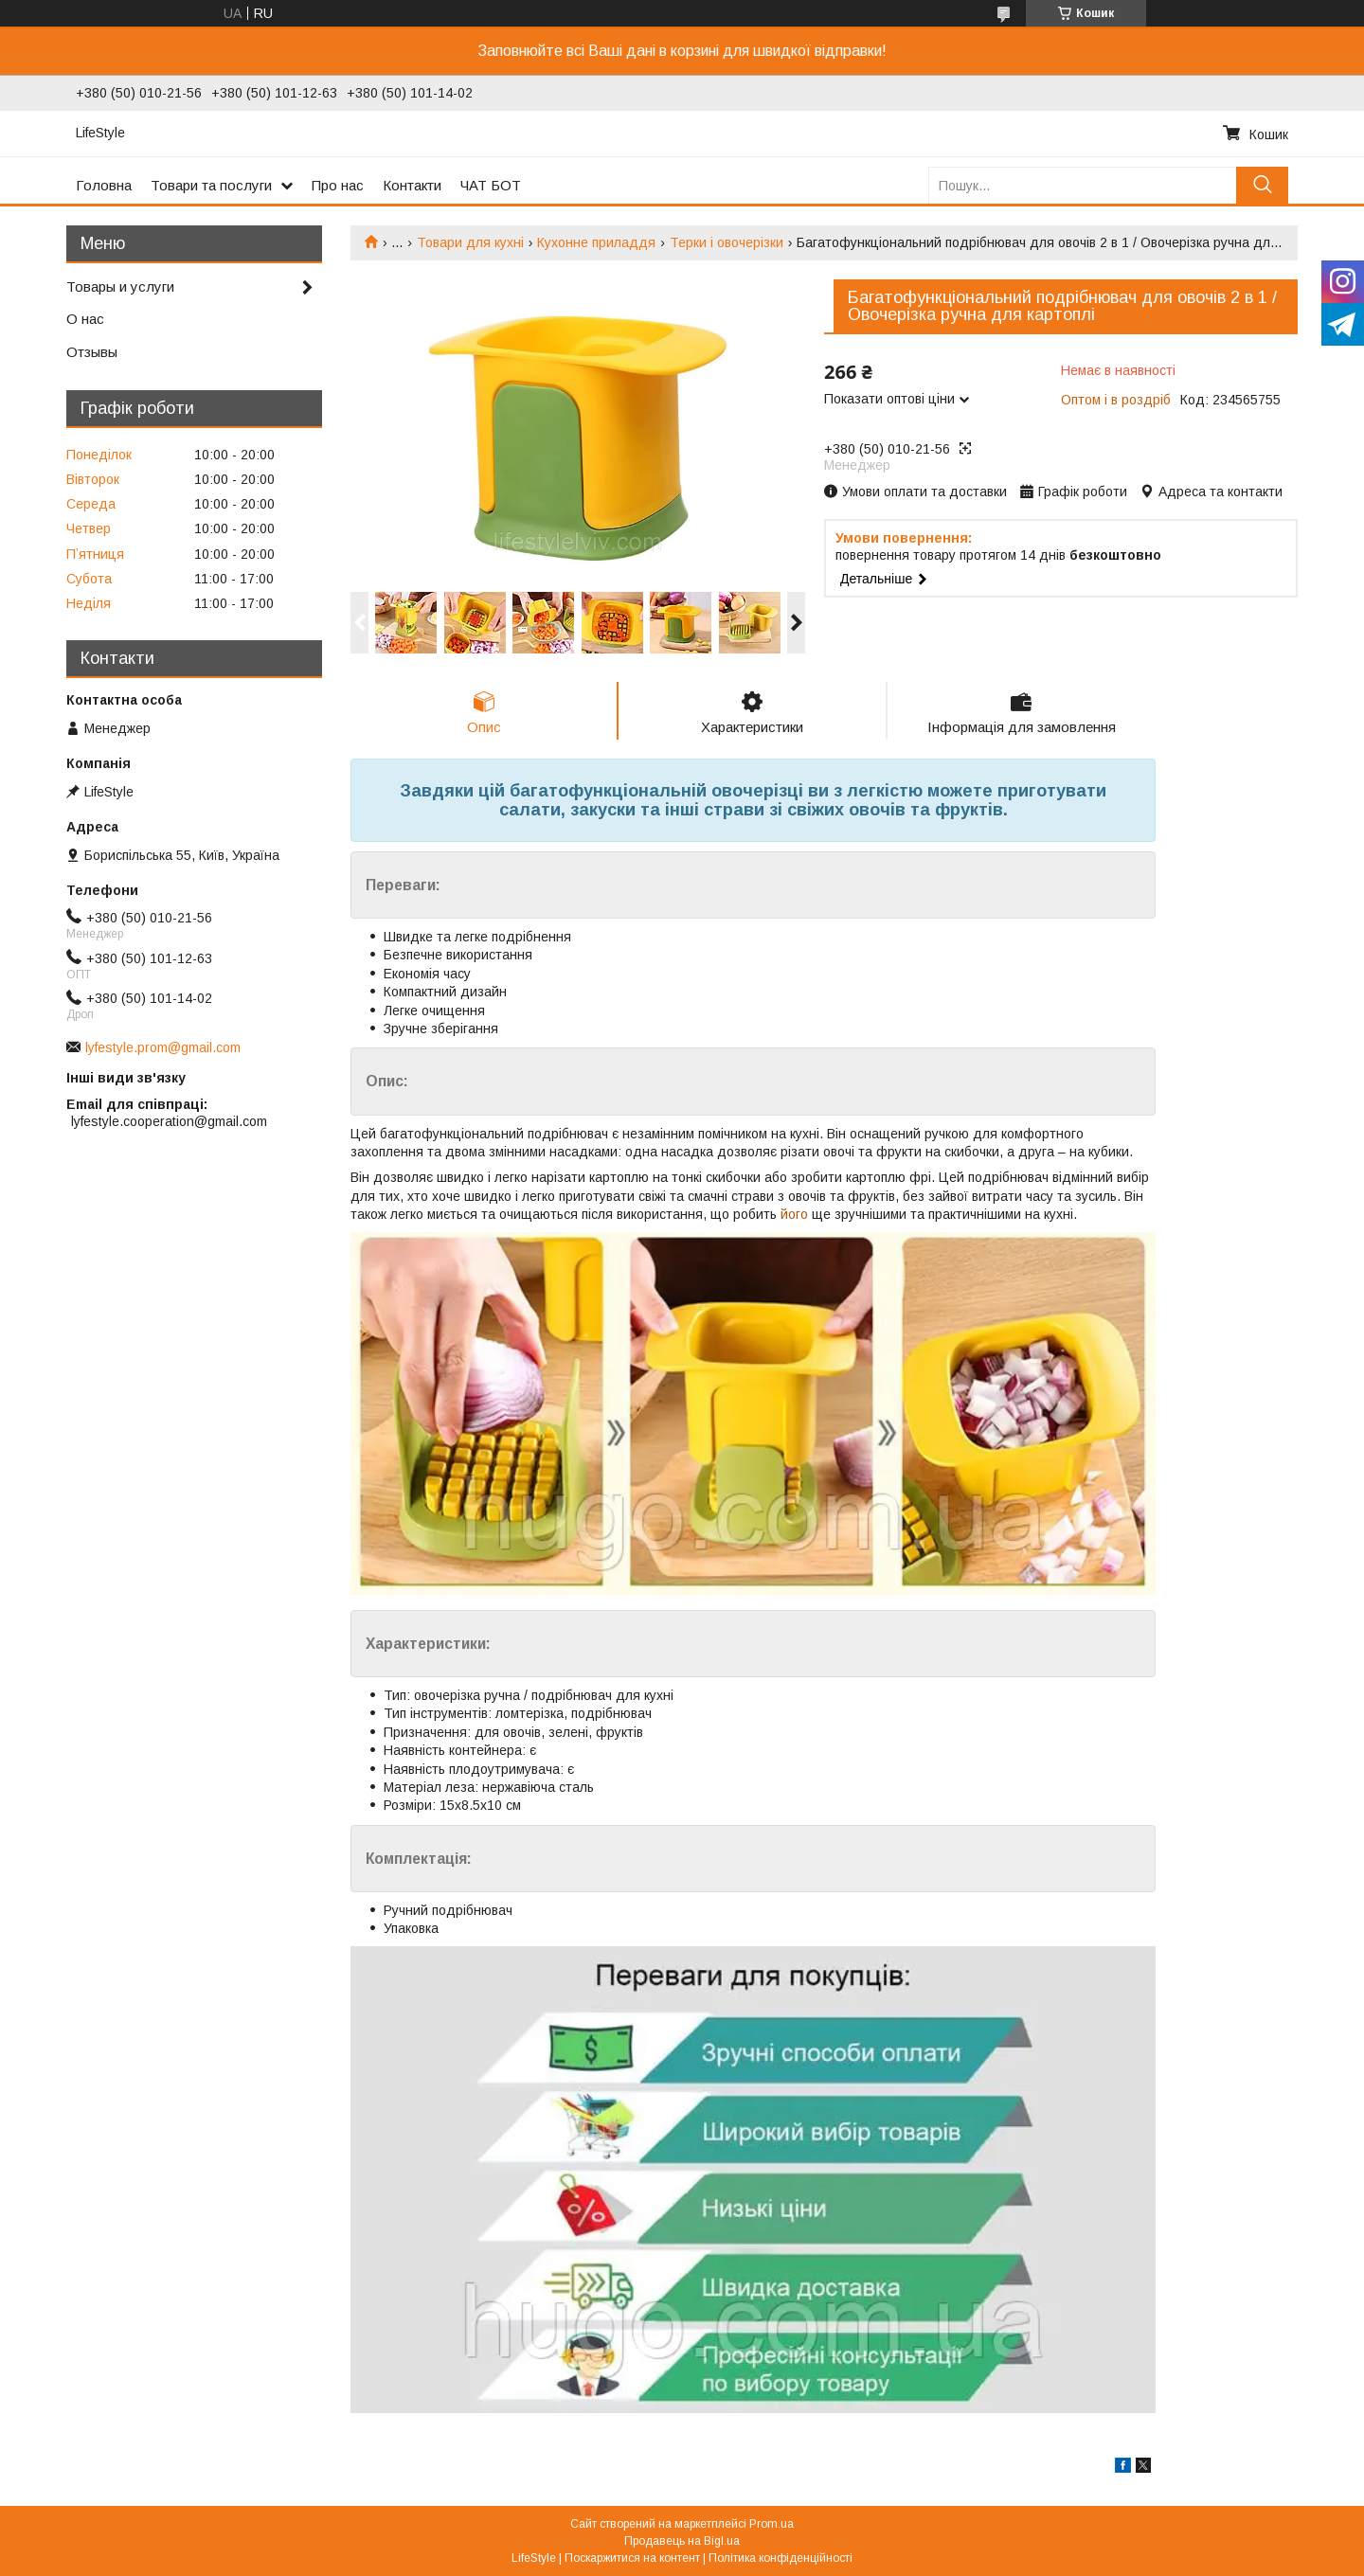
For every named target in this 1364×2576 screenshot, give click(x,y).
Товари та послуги (211, 185)
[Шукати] (1262, 185)
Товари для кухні (470, 242)
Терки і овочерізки (726, 242)
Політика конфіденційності (780, 2558)
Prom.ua (771, 2524)
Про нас (338, 185)
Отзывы (91, 352)
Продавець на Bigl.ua (682, 2541)
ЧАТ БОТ (490, 185)
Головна (104, 185)
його (794, 1214)
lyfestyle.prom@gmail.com (163, 1047)
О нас (85, 319)
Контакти (412, 185)
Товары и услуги (120, 286)
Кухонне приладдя (596, 242)
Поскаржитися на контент (632, 2558)
